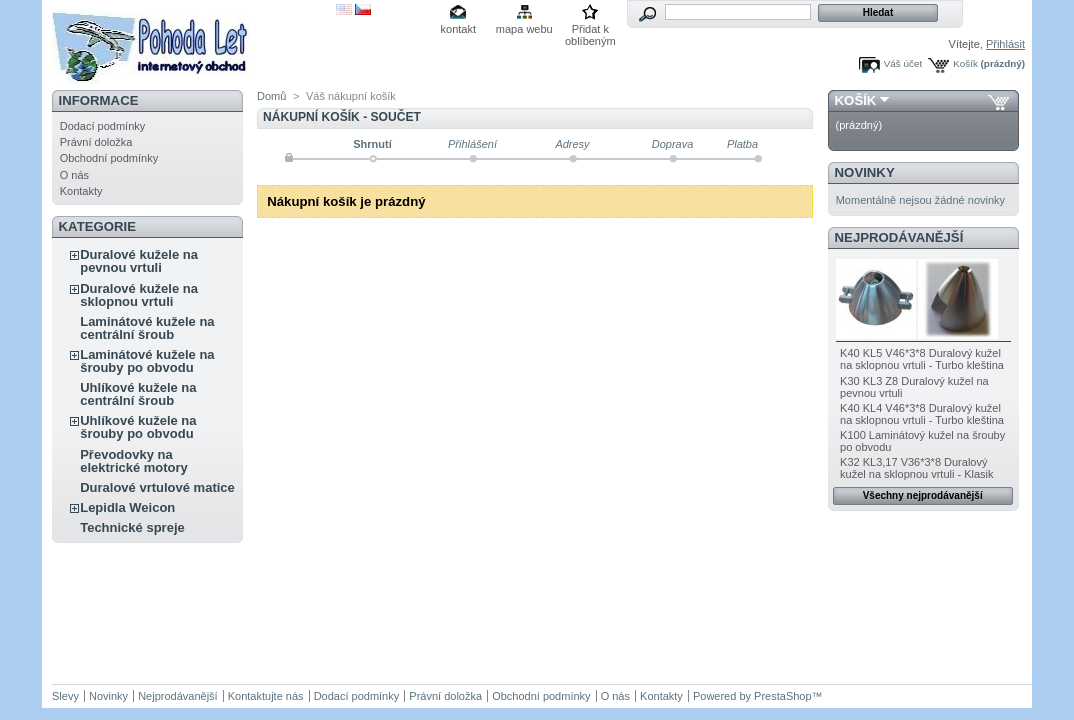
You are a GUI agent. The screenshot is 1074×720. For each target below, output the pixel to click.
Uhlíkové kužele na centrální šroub (138, 394)
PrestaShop (782, 696)
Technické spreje (132, 527)
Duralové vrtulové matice (157, 487)
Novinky (865, 172)
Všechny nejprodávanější (923, 495)
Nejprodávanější (899, 237)
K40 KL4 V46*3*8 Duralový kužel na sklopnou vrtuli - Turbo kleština (922, 414)
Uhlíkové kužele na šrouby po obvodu (138, 427)
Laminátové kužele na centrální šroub (147, 328)
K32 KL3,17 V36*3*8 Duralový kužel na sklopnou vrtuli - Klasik (916, 468)
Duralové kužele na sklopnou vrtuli (139, 295)
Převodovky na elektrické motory (134, 461)
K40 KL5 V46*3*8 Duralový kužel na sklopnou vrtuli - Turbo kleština (922, 359)
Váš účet (903, 63)
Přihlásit (1005, 44)
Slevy (65, 696)
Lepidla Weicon (127, 507)
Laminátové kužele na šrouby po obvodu (147, 361)
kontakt (458, 29)
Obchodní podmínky (109, 158)
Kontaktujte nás (266, 696)
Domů (271, 96)
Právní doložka (96, 142)
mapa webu (524, 29)
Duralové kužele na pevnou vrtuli (139, 261)
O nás (74, 175)
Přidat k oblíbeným (590, 30)
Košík (965, 63)
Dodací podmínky (103, 126)
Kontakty (81, 191)
